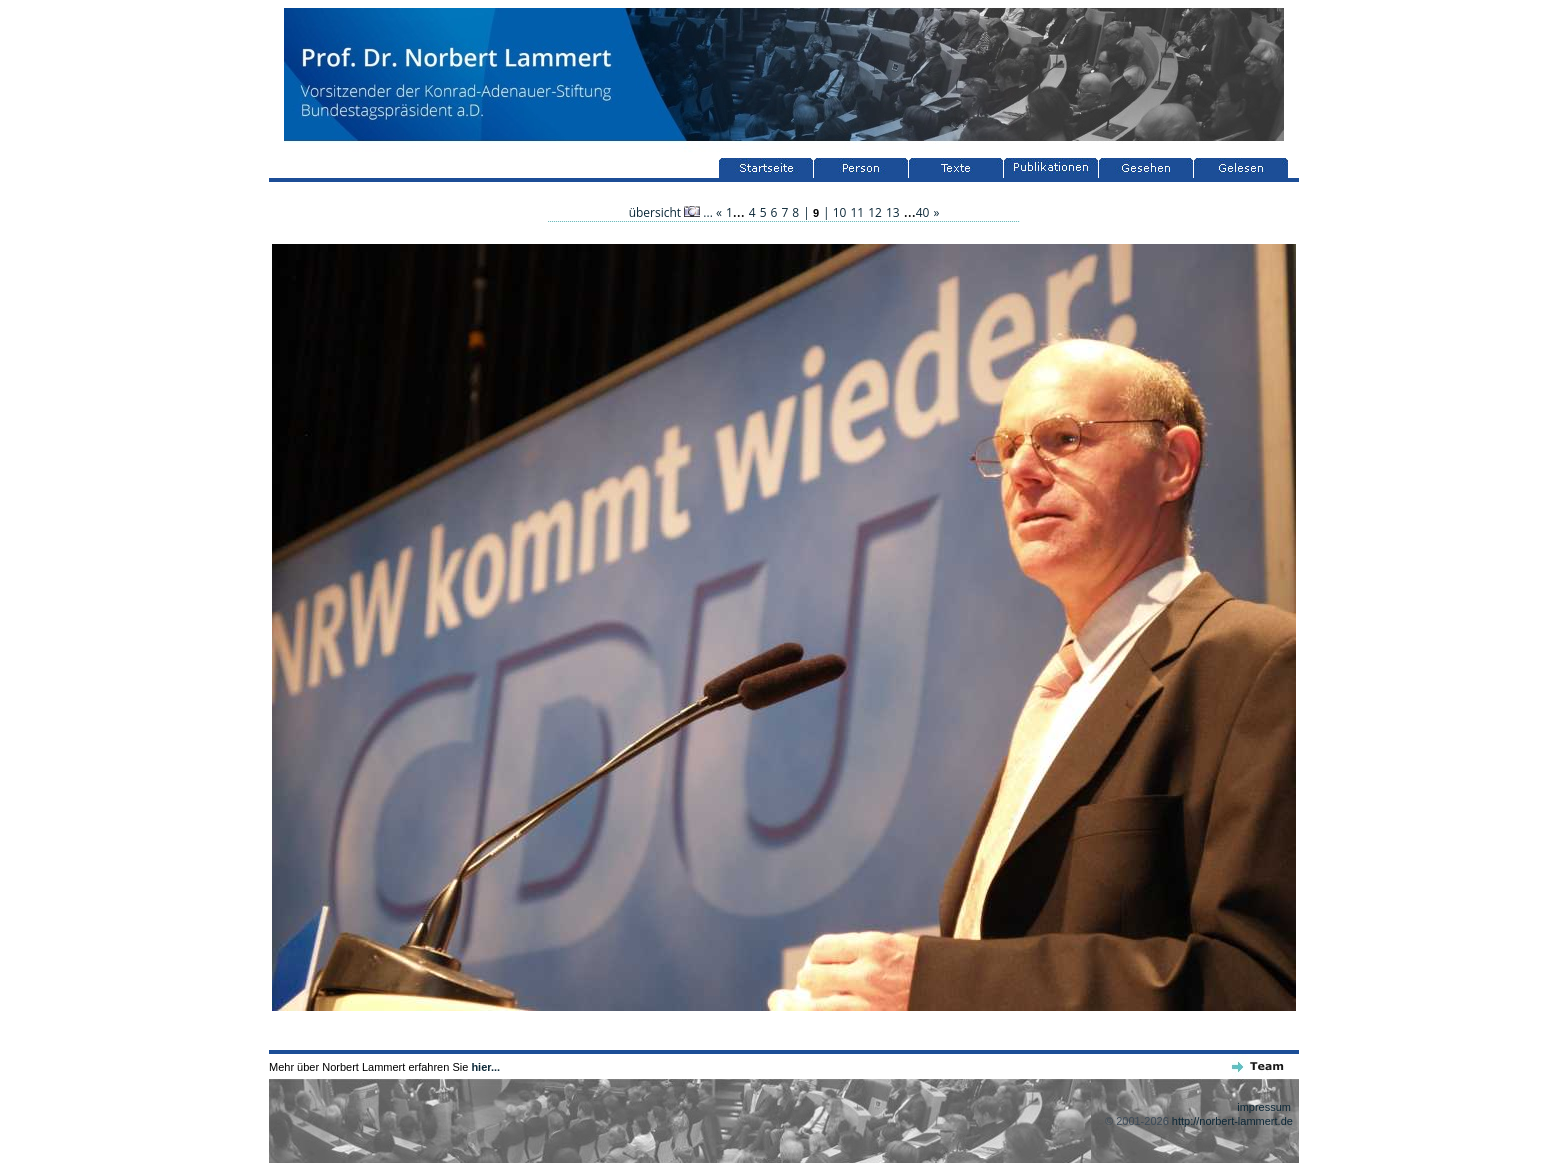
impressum (1264, 1107)
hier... (485, 1067)
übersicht (665, 212)
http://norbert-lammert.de (1232, 1121)
